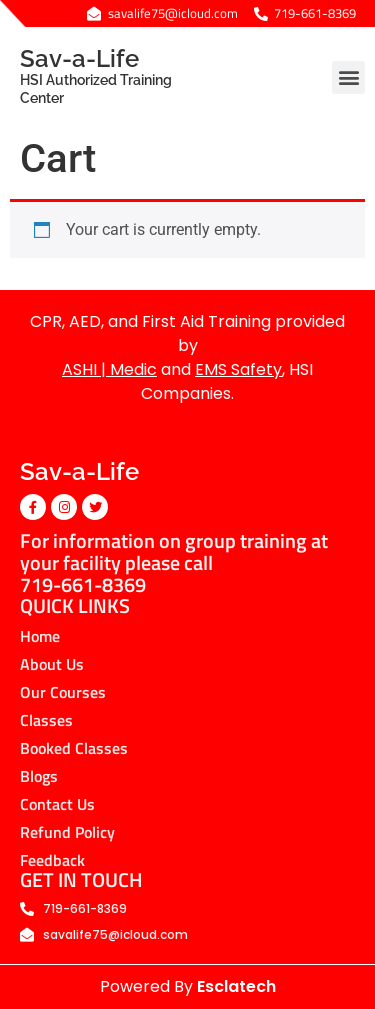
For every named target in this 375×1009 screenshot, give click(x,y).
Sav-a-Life (116, 75)
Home (40, 636)
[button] (348, 77)
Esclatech (236, 986)
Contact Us (57, 804)
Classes (46, 720)
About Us (52, 664)
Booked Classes (74, 748)
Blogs (39, 776)
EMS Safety (238, 369)
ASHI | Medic (109, 369)
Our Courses (63, 692)
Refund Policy (67, 832)
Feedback (52, 860)
